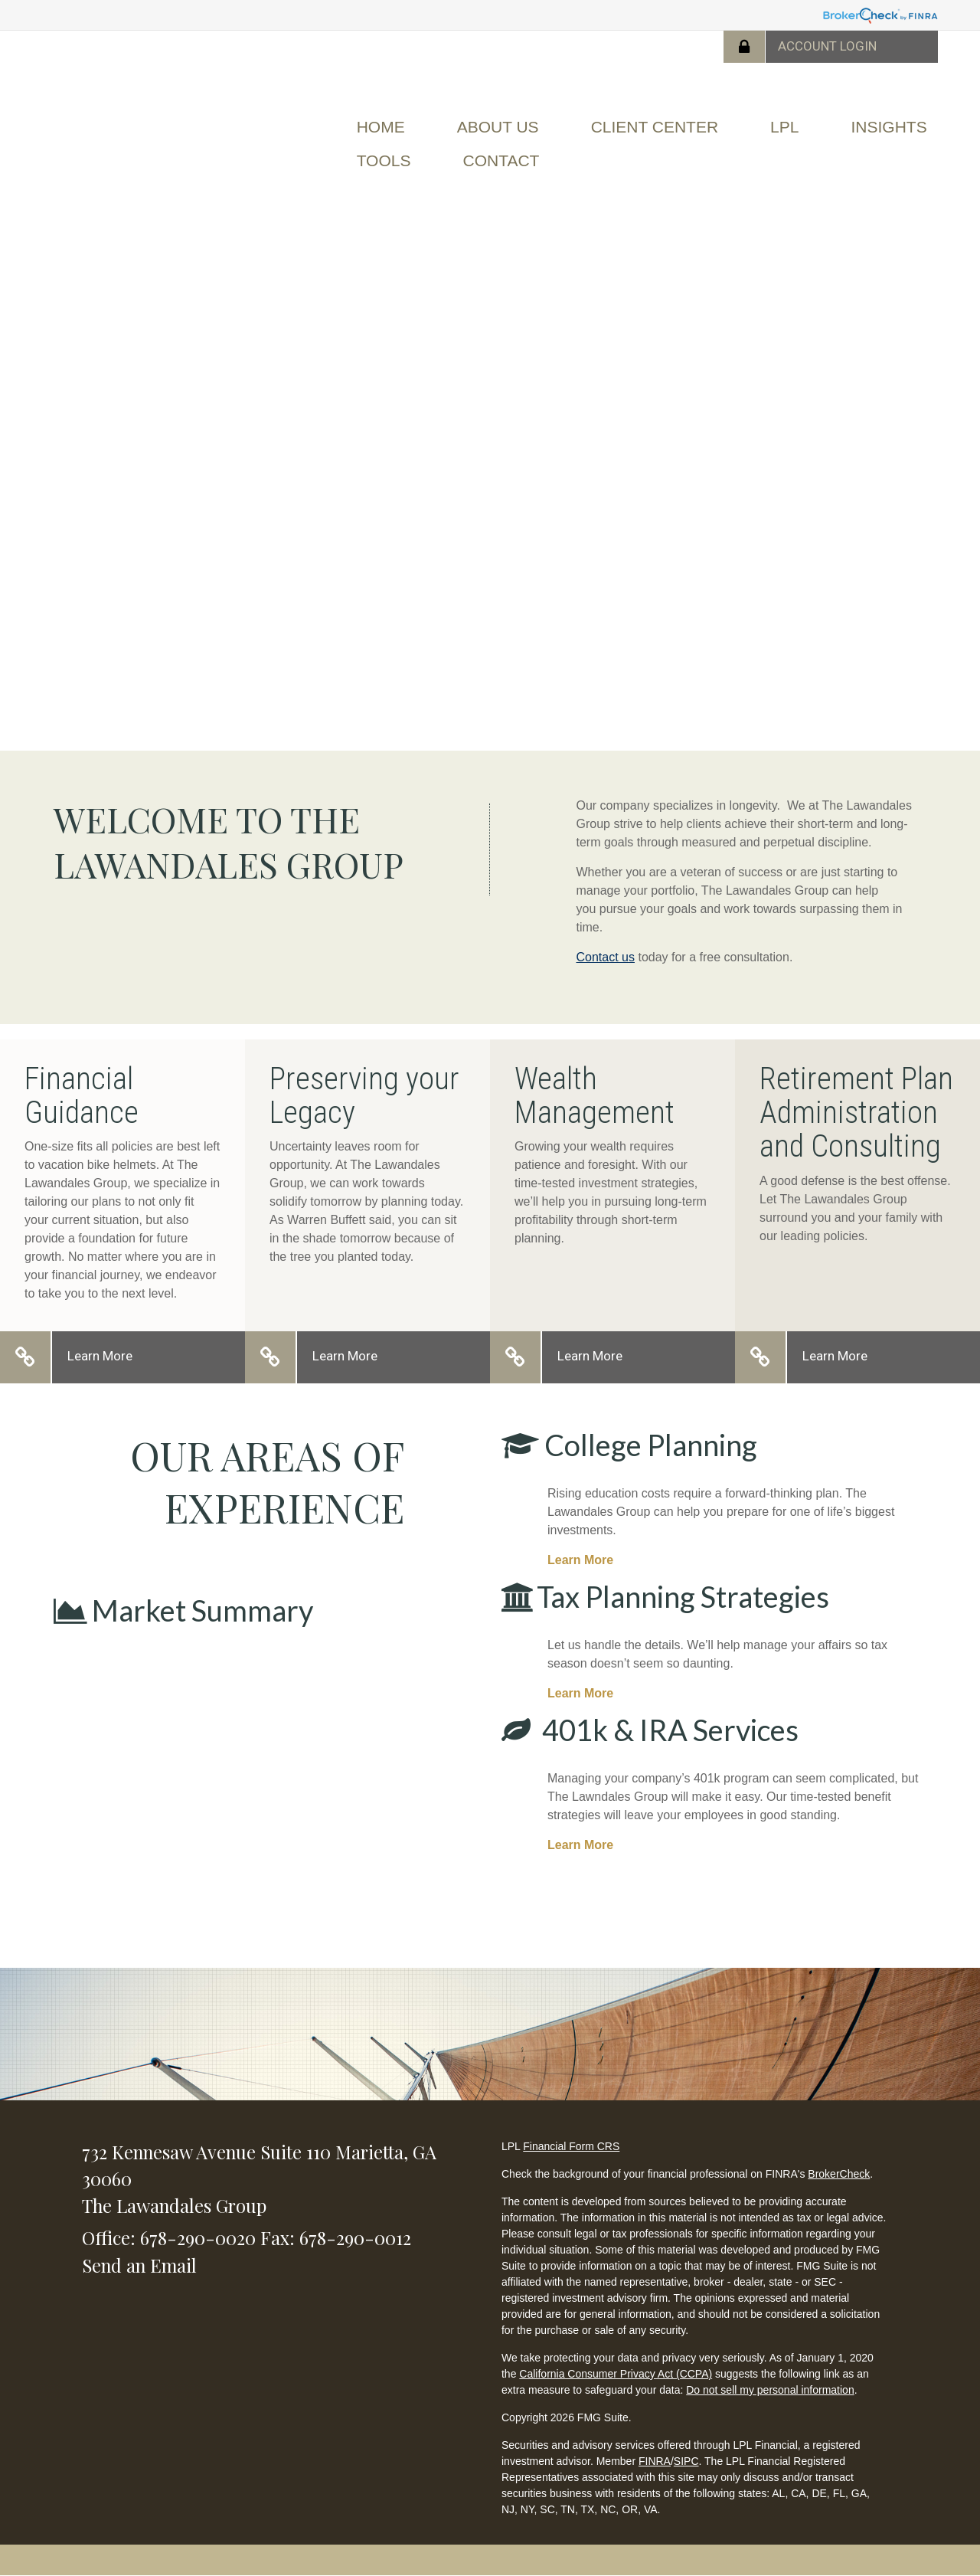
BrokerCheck (839, 2174)
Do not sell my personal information (770, 2390)
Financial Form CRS (571, 2146)
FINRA (655, 2461)
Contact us (606, 957)
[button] (498, 127)
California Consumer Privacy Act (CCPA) (615, 2374)
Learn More (99, 1355)
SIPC (686, 2461)
